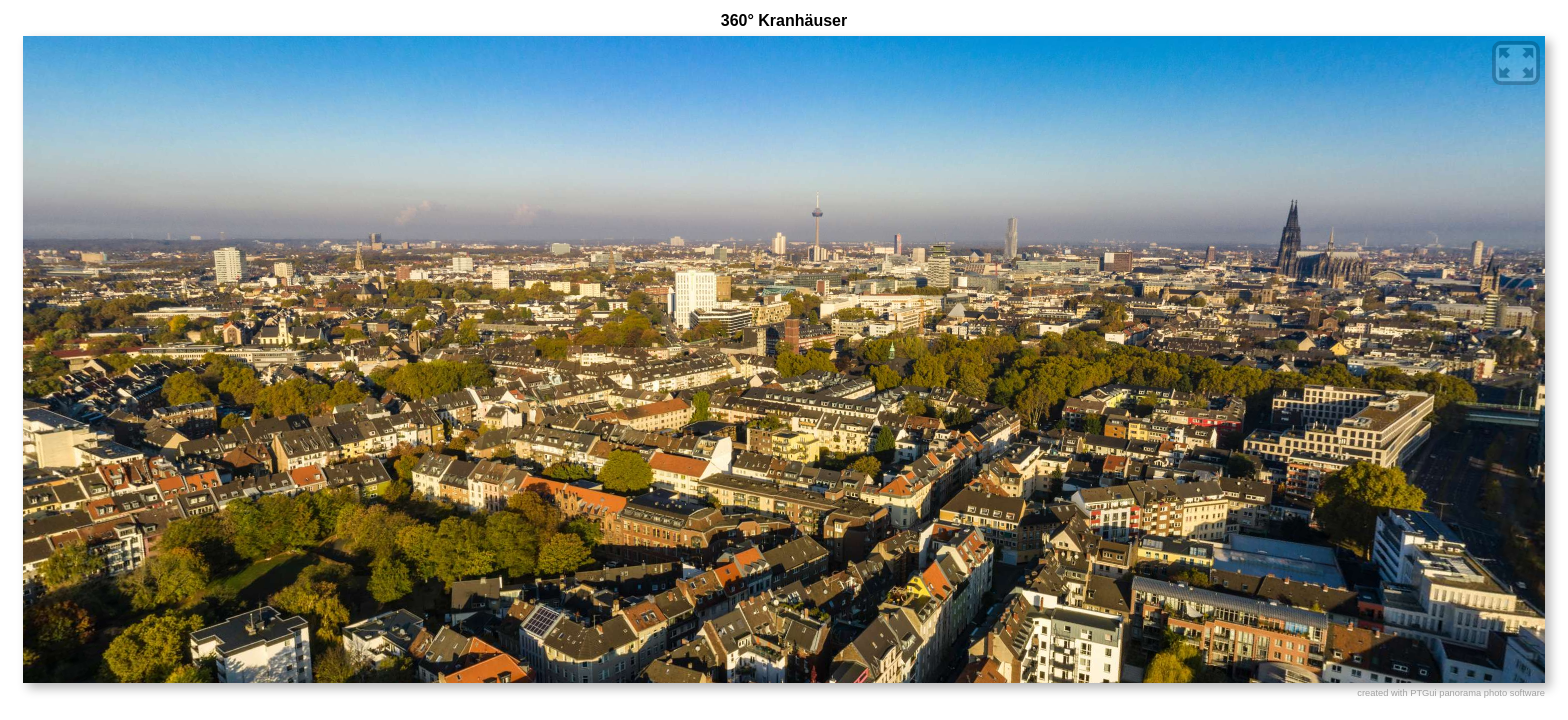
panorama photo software (1492, 693)
